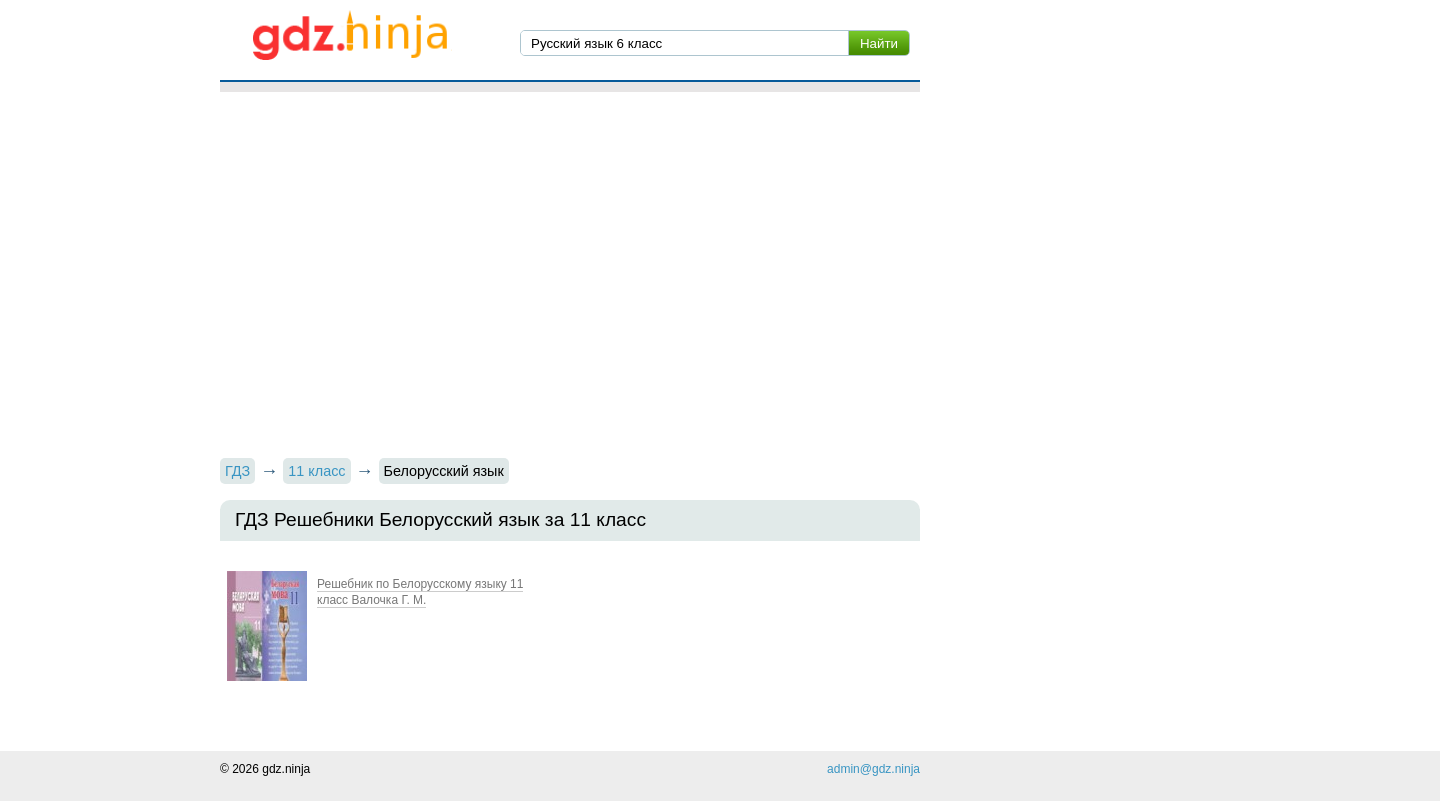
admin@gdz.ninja (873, 769)
